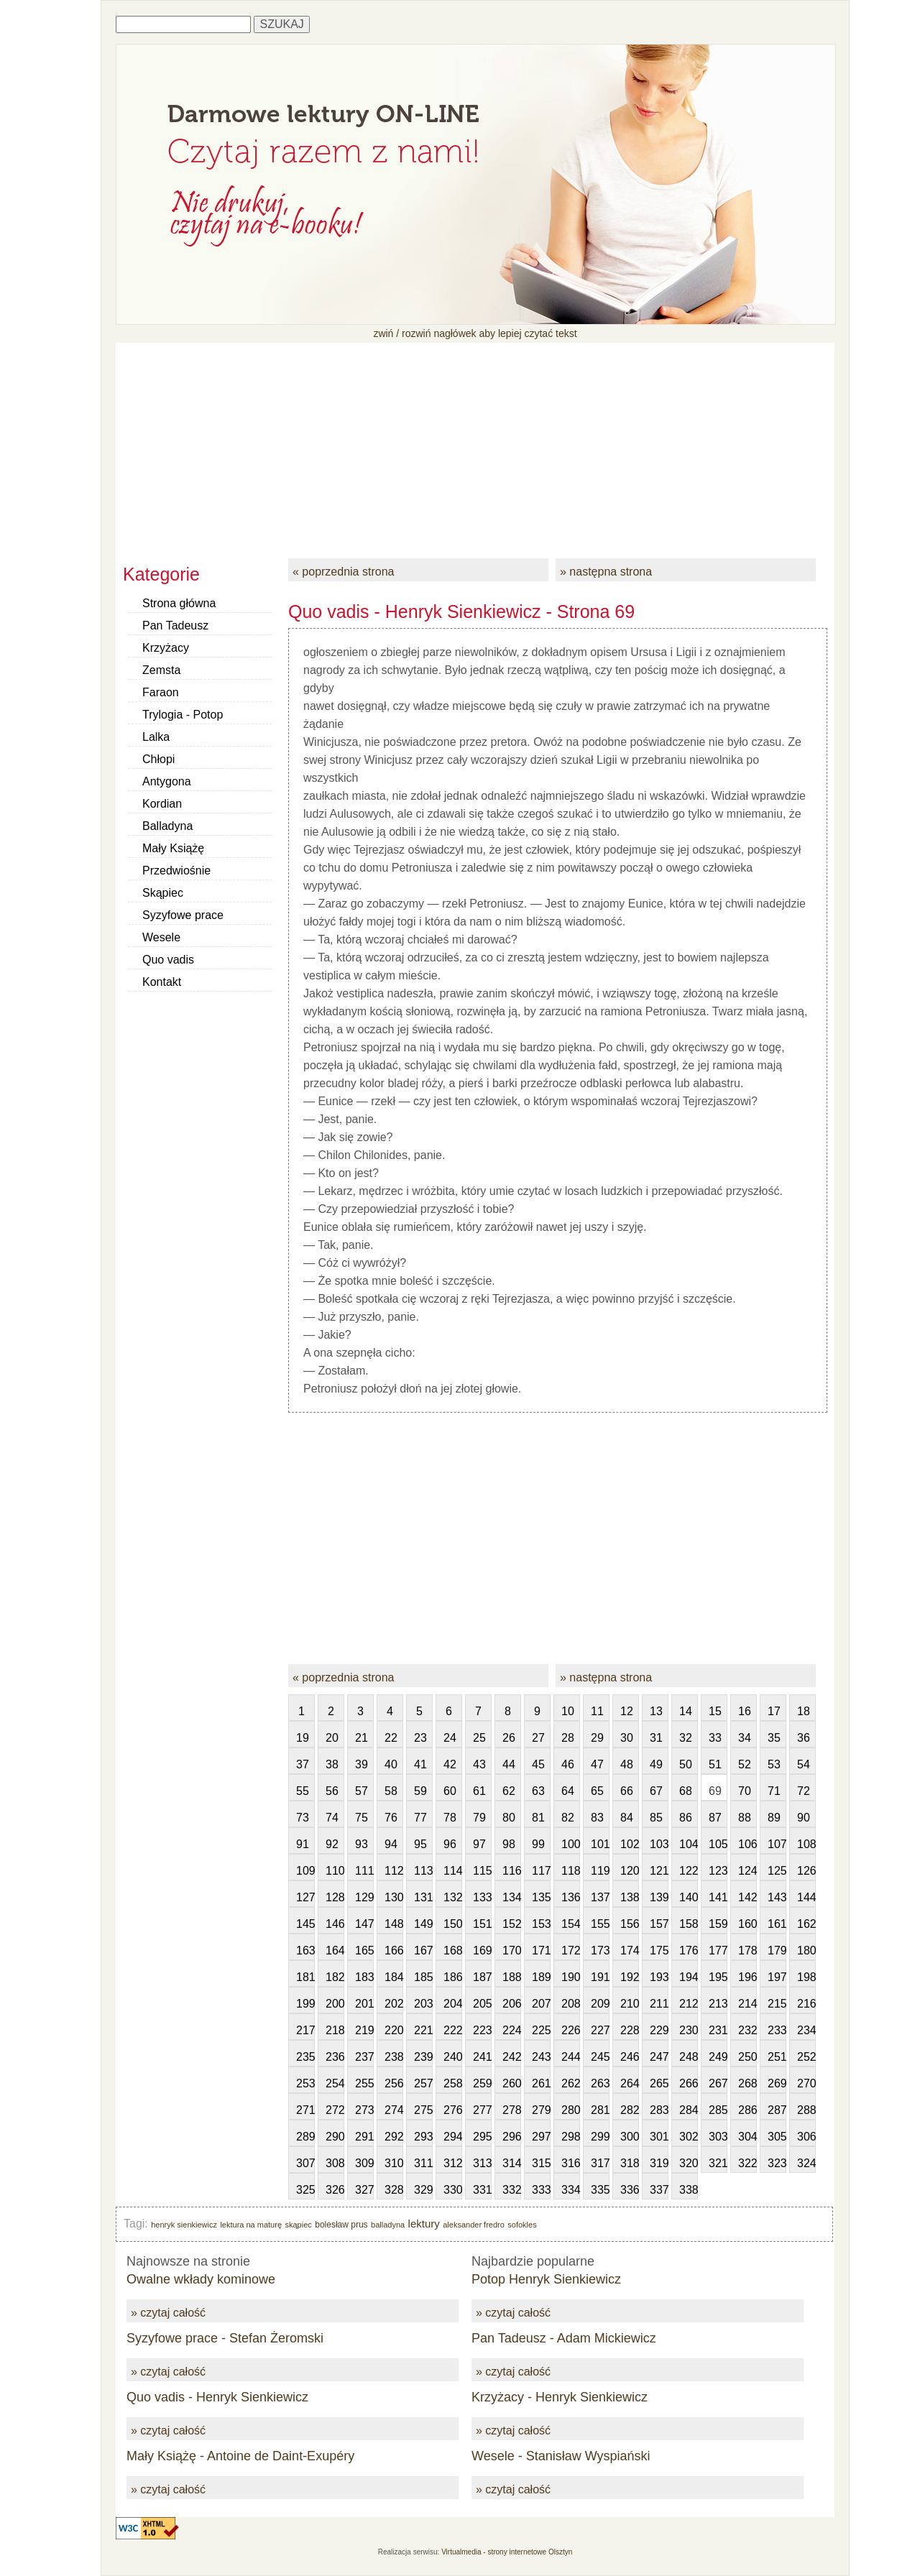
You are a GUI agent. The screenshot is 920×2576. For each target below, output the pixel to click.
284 (688, 2110)
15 (715, 1711)
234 (806, 2030)
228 (629, 2030)
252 (806, 2057)
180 (806, 1950)
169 (482, 1950)
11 (597, 1711)
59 (420, 1791)
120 (629, 1871)
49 (656, 1764)
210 (629, 2004)
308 (335, 2163)
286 (747, 2110)
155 (600, 1924)
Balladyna (167, 826)
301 (659, 2136)
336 (629, 2190)
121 (659, 1871)
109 (305, 1871)
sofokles (521, 2224)
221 (423, 2030)
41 (420, 1764)
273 (364, 2110)
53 (774, 1764)
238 (394, 2057)
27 (538, 1738)
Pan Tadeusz (175, 625)
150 (452, 1924)
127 (305, 1897)
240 (452, 2057)
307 (305, 2163)
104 (688, 1844)
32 (685, 1738)
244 (570, 2057)
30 (626, 1738)
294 (452, 2136)
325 (305, 2190)
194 (688, 1977)
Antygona (166, 781)
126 (806, 1871)
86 (685, 1817)
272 (335, 2110)
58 (391, 1791)
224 (511, 2030)
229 (659, 2030)
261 (541, 2083)
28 (567, 1738)
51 (715, 1764)
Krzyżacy (165, 648)
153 (541, 1924)
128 (335, 1897)
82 (567, 1817)
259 (482, 2083)
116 (511, 1871)
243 (541, 2057)
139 (659, 1897)
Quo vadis (168, 960)
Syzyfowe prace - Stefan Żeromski (224, 2338)
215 (777, 2004)
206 (511, 2004)
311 (423, 2163)
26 (508, 1738)
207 (541, 2004)
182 (335, 1977)
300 (629, 2136)
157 (659, 1924)
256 (394, 2083)
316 (570, 2163)
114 (452, 1871)
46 (567, 1764)
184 (394, 1977)
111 (364, 1871)
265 (659, 2083)
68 (685, 1791)
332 (511, 2190)
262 (570, 2083)
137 (600, 1897)
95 (420, 1844)
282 (629, 2110)
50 (685, 1764)
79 (479, 1817)
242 (511, 2057)
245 (600, 2057)
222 (452, 2030)
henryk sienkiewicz (184, 2224)
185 (423, 1977)
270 (806, 2083)
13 (656, 1711)
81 (538, 1817)
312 (452, 2163)
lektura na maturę (251, 2224)
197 (777, 1977)
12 (626, 1711)
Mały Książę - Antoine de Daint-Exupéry (240, 2456)
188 (511, 1977)
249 (718, 2057)
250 (747, 2057)
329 (423, 2190)
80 (508, 1817)
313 (482, 2163)
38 (332, 1764)
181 (305, 1977)
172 (570, 1950)
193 (659, 1977)
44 (508, 1764)
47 (597, 1764)
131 (423, 1897)
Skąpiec (162, 893)
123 (718, 1871)
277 (482, 2110)
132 (452, 1897)
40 (391, 1764)
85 (656, 1817)
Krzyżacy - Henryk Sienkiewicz (560, 2397)
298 (570, 2136)
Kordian (162, 804)
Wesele (161, 937)
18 (803, 1711)
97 (479, 1844)
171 (541, 1950)
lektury (424, 2223)
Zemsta (161, 670)
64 (567, 1791)
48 (626, 1764)
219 (364, 2030)
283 (659, 2110)
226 (570, 2030)
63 (538, 1791)
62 (508, 1791)
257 (423, 2083)
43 (479, 1764)
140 (688, 1897)
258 (452, 2083)
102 (629, 1844)
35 (774, 1738)
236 (335, 2057)
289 (305, 2136)
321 (718, 2163)
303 (718, 2136)
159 (718, 1924)
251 (777, 2057)
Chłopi (158, 759)
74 (332, 1817)
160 (747, 1924)
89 (774, 1817)
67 (656, 1791)
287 (777, 2110)
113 (423, 1871)
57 (361, 1791)
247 (659, 2057)
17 (774, 1711)
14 (685, 1711)
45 (538, 1764)
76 (391, 1817)
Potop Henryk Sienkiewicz (546, 2279)
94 (391, 1844)
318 (629, 2163)
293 (423, 2136)
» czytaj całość (168, 2313)
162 (806, 1924)
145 (305, 1924)
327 (364, 2190)
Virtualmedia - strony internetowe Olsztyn (506, 2552)
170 (511, 1950)
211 (659, 2004)
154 (570, 1924)
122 (688, 1871)
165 (364, 1950)
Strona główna (179, 603)
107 (777, 1844)
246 (629, 2057)
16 (744, 1711)
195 (718, 1977)
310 (394, 2163)
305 (777, 2136)
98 (508, 1844)
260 (511, 2083)
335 (600, 2190)
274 (394, 2110)
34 (744, 1738)
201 (364, 2004)
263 (600, 2083)
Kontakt (161, 982)
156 (629, 1924)
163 (305, 1950)
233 (777, 2030)
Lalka (156, 737)
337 (659, 2190)
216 (806, 2004)
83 (597, 1817)
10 (567, 1711)
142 (747, 1897)
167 (423, 1950)
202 (394, 2004)
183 (364, 1977)
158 (688, 1924)
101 (600, 1844)
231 (718, 2030)
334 (570, 2190)
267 (718, 2083)
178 (747, 1950)
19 (302, 1738)
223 (482, 2030)
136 (570, 1897)
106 (747, 1844)
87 (715, 1817)
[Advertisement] (475, 443)
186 (452, 1977)
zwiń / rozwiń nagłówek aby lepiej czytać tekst (474, 333)
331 (482, 2190)
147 (364, 1924)
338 (688, 2190)
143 (777, 1897)
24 (449, 1738)
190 (570, 1977)
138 (629, 1897)
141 (718, 1897)
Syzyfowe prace (183, 915)
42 (449, 1764)
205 (482, 2004)
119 (600, 1871)
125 (777, 1871)
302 (688, 2136)
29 (597, 1738)
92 (332, 1844)
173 (600, 1950)
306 (806, 2136)
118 (570, 1871)
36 (803, 1738)
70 (744, 1791)
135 (541, 1897)
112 (394, 1871)
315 (541, 2163)
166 (394, 1950)
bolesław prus (341, 2225)
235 (305, 2057)
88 (744, 1817)
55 (302, 1791)
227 (600, 2030)
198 (806, 1977)
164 (335, 1950)
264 (629, 2083)
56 (332, 1791)
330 (452, 2190)
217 (305, 2030)
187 (482, 1977)
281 (600, 2110)
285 (718, 2110)
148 (394, 1924)
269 (777, 2083)
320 (688, 2163)
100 (570, 1844)
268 (747, 2083)
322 (747, 2163)
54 (803, 1764)
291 (364, 2136)
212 (688, 2004)
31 (656, 1738)
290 (335, 2136)
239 (423, 2057)
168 (452, 1950)
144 (806, 1897)
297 (541, 2136)
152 (511, 1924)
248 (688, 2057)
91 (302, 1844)
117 (541, 1871)
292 (394, 2136)
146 (335, 1924)
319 (659, 2163)
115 (482, 1871)
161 (777, 1924)
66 (626, 1791)
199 (305, 2004)
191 (600, 1977)
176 (688, 1950)
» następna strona (606, 571)
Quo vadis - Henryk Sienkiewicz (217, 2397)
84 (626, 1817)
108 (806, 1844)
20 (332, 1738)
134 (511, 1897)
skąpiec (298, 2224)
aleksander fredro (474, 2224)
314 (511, 2163)
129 (364, 1897)
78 (449, 1817)
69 (715, 1791)
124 (747, 1871)
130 (394, 1897)
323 (777, 2163)
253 (305, 2083)
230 (688, 2030)
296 (511, 2136)
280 (570, 2110)
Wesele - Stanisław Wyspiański (561, 2456)
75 (361, 1817)
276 (452, 2110)
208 (570, 2004)
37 (302, 1764)
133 (482, 1897)
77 (420, 1817)
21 (361, 1738)
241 (482, 2057)
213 (718, 2004)
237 (364, 2057)
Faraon (160, 692)
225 (541, 2030)
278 (511, 2110)
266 (688, 2083)
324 (806, 2163)
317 (600, 2163)
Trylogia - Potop (182, 714)
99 (538, 1844)
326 (335, 2190)
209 (600, 2004)
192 (629, 1977)
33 (715, 1738)
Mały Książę (173, 848)
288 (806, 2110)
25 (479, 1738)
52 (744, 1764)
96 (449, 1844)
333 (541, 2190)
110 (335, 1871)
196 (747, 1977)
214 (747, 2004)
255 (364, 2083)
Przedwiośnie (176, 870)
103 (659, 1844)
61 (479, 1791)
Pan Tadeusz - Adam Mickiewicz (564, 2338)
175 (659, 1950)
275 (423, 2110)
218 (335, 2030)
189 (541, 1977)
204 (452, 2004)
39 (361, 1764)
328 (394, 2190)
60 (449, 1791)
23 (420, 1738)
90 (803, 1817)
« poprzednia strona (343, 571)
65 (597, 1791)
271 (305, 2110)
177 (718, 1950)
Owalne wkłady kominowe (200, 2279)
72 (803, 1791)
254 (335, 2083)
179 (777, 1950)
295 (482, 2136)
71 (774, 1791)
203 (423, 2004)
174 (629, 1950)
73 (302, 1817)
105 (718, 1844)
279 (541, 2110)
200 (335, 2004)
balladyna (388, 2224)
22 (391, 1738)
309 (364, 2163)
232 (747, 2030)
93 (361, 1844)
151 (482, 1924)
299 (600, 2136)
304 (747, 2136)
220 (394, 2030)
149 (423, 1924)
